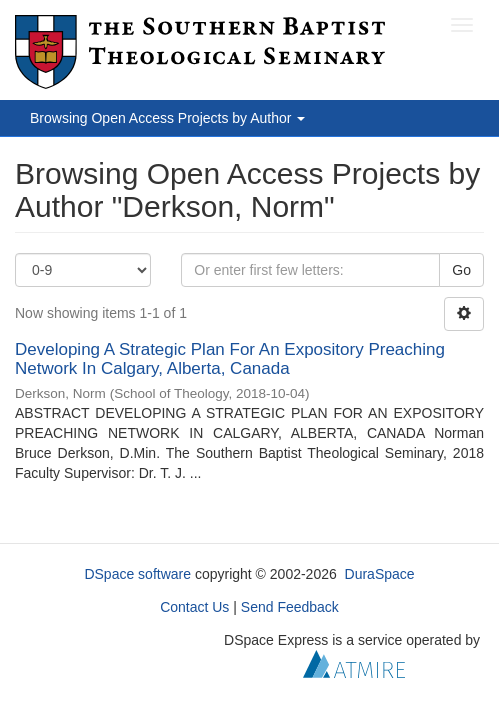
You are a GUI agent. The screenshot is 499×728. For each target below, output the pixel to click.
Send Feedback (290, 607)
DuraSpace (380, 574)
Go (461, 270)
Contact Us (194, 607)
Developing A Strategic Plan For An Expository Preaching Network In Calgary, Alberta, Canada (230, 359)
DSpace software (137, 574)
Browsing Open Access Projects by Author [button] (167, 118)
